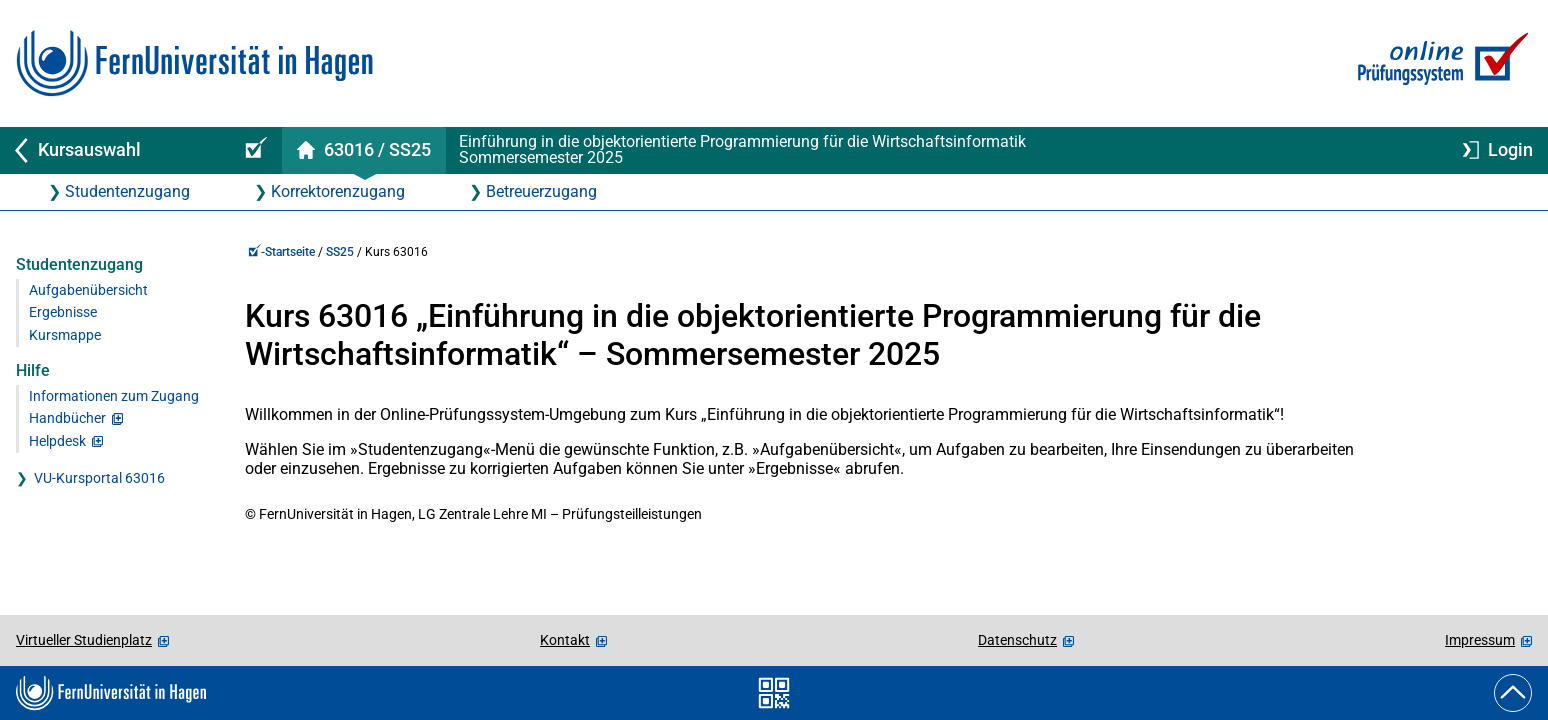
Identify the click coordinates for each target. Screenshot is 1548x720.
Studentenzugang (127, 191)
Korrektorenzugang (338, 191)
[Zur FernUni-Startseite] (194, 63)
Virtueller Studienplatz (84, 640)
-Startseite (281, 252)
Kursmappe (65, 335)
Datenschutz (1017, 640)
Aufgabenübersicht (88, 290)
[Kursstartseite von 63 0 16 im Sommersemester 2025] (363, 150)
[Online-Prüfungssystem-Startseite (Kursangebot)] (253, 150)
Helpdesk (57, 441)
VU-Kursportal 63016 (99, 478)
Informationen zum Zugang (114, 396)
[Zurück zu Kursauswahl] (112, 150)
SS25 (340, 252)
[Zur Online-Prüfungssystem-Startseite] (1439, 63)
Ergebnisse (63, 312)
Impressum (1480, 640)
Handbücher (67, 418)
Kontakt (565, 640)
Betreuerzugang (541, 191)
